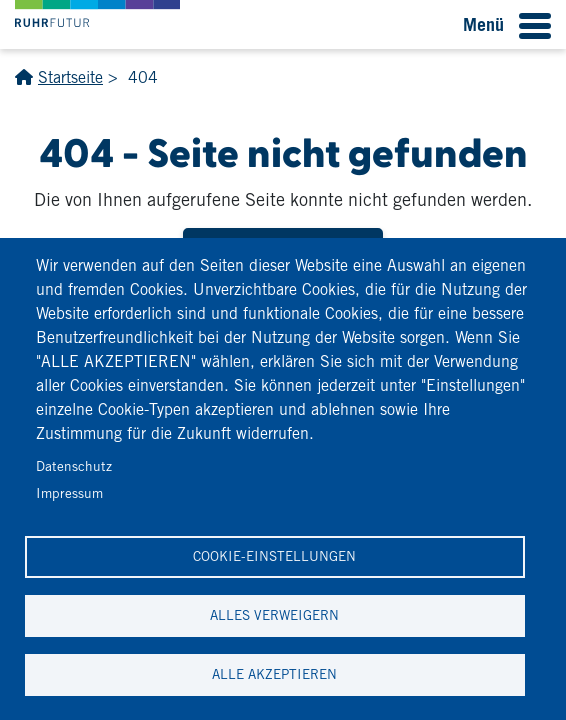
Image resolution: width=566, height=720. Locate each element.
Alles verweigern (274, 615)
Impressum (69, 493)
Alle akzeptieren (274, 674)
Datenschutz (74, 466)
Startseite (70, 77)
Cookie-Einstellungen (274, 556)
